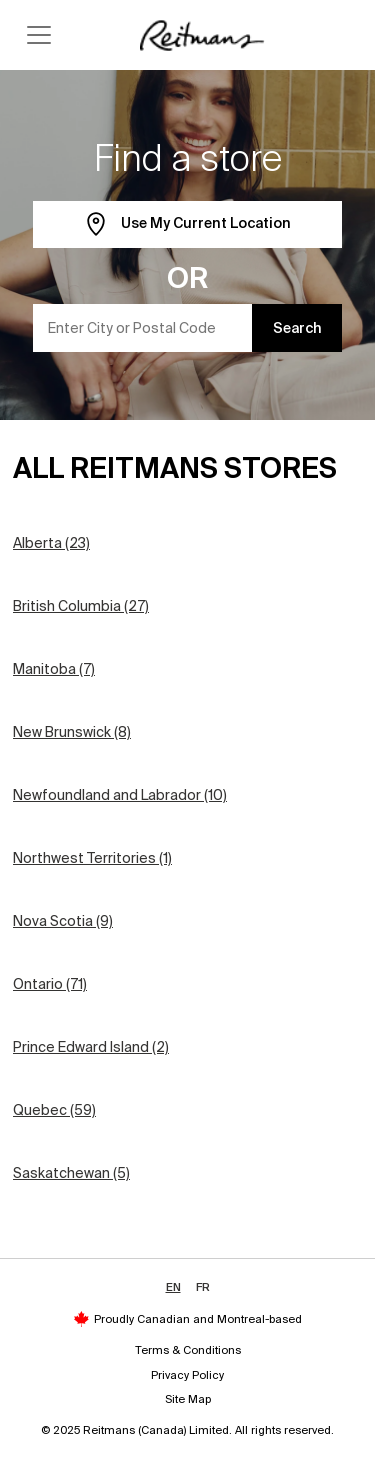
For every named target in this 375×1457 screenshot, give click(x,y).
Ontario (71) (50, 984)
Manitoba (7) (54, 669)
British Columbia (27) (81, 606)
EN (173, 1287)
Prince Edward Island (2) (91, 1047)
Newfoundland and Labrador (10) (120, 795)
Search (297, 328)
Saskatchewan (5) (71, 1173)
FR (203, 1287)
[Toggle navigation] (39, 35)
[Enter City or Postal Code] (143, 328)
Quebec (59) (54, 1110)
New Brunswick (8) (72, 732)
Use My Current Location (187, 224)
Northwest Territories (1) (92, 858)
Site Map (188, 1399)
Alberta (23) (51, 543)
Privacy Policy (187, 1375)
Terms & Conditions (188, 1350)
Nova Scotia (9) (63, 921)
